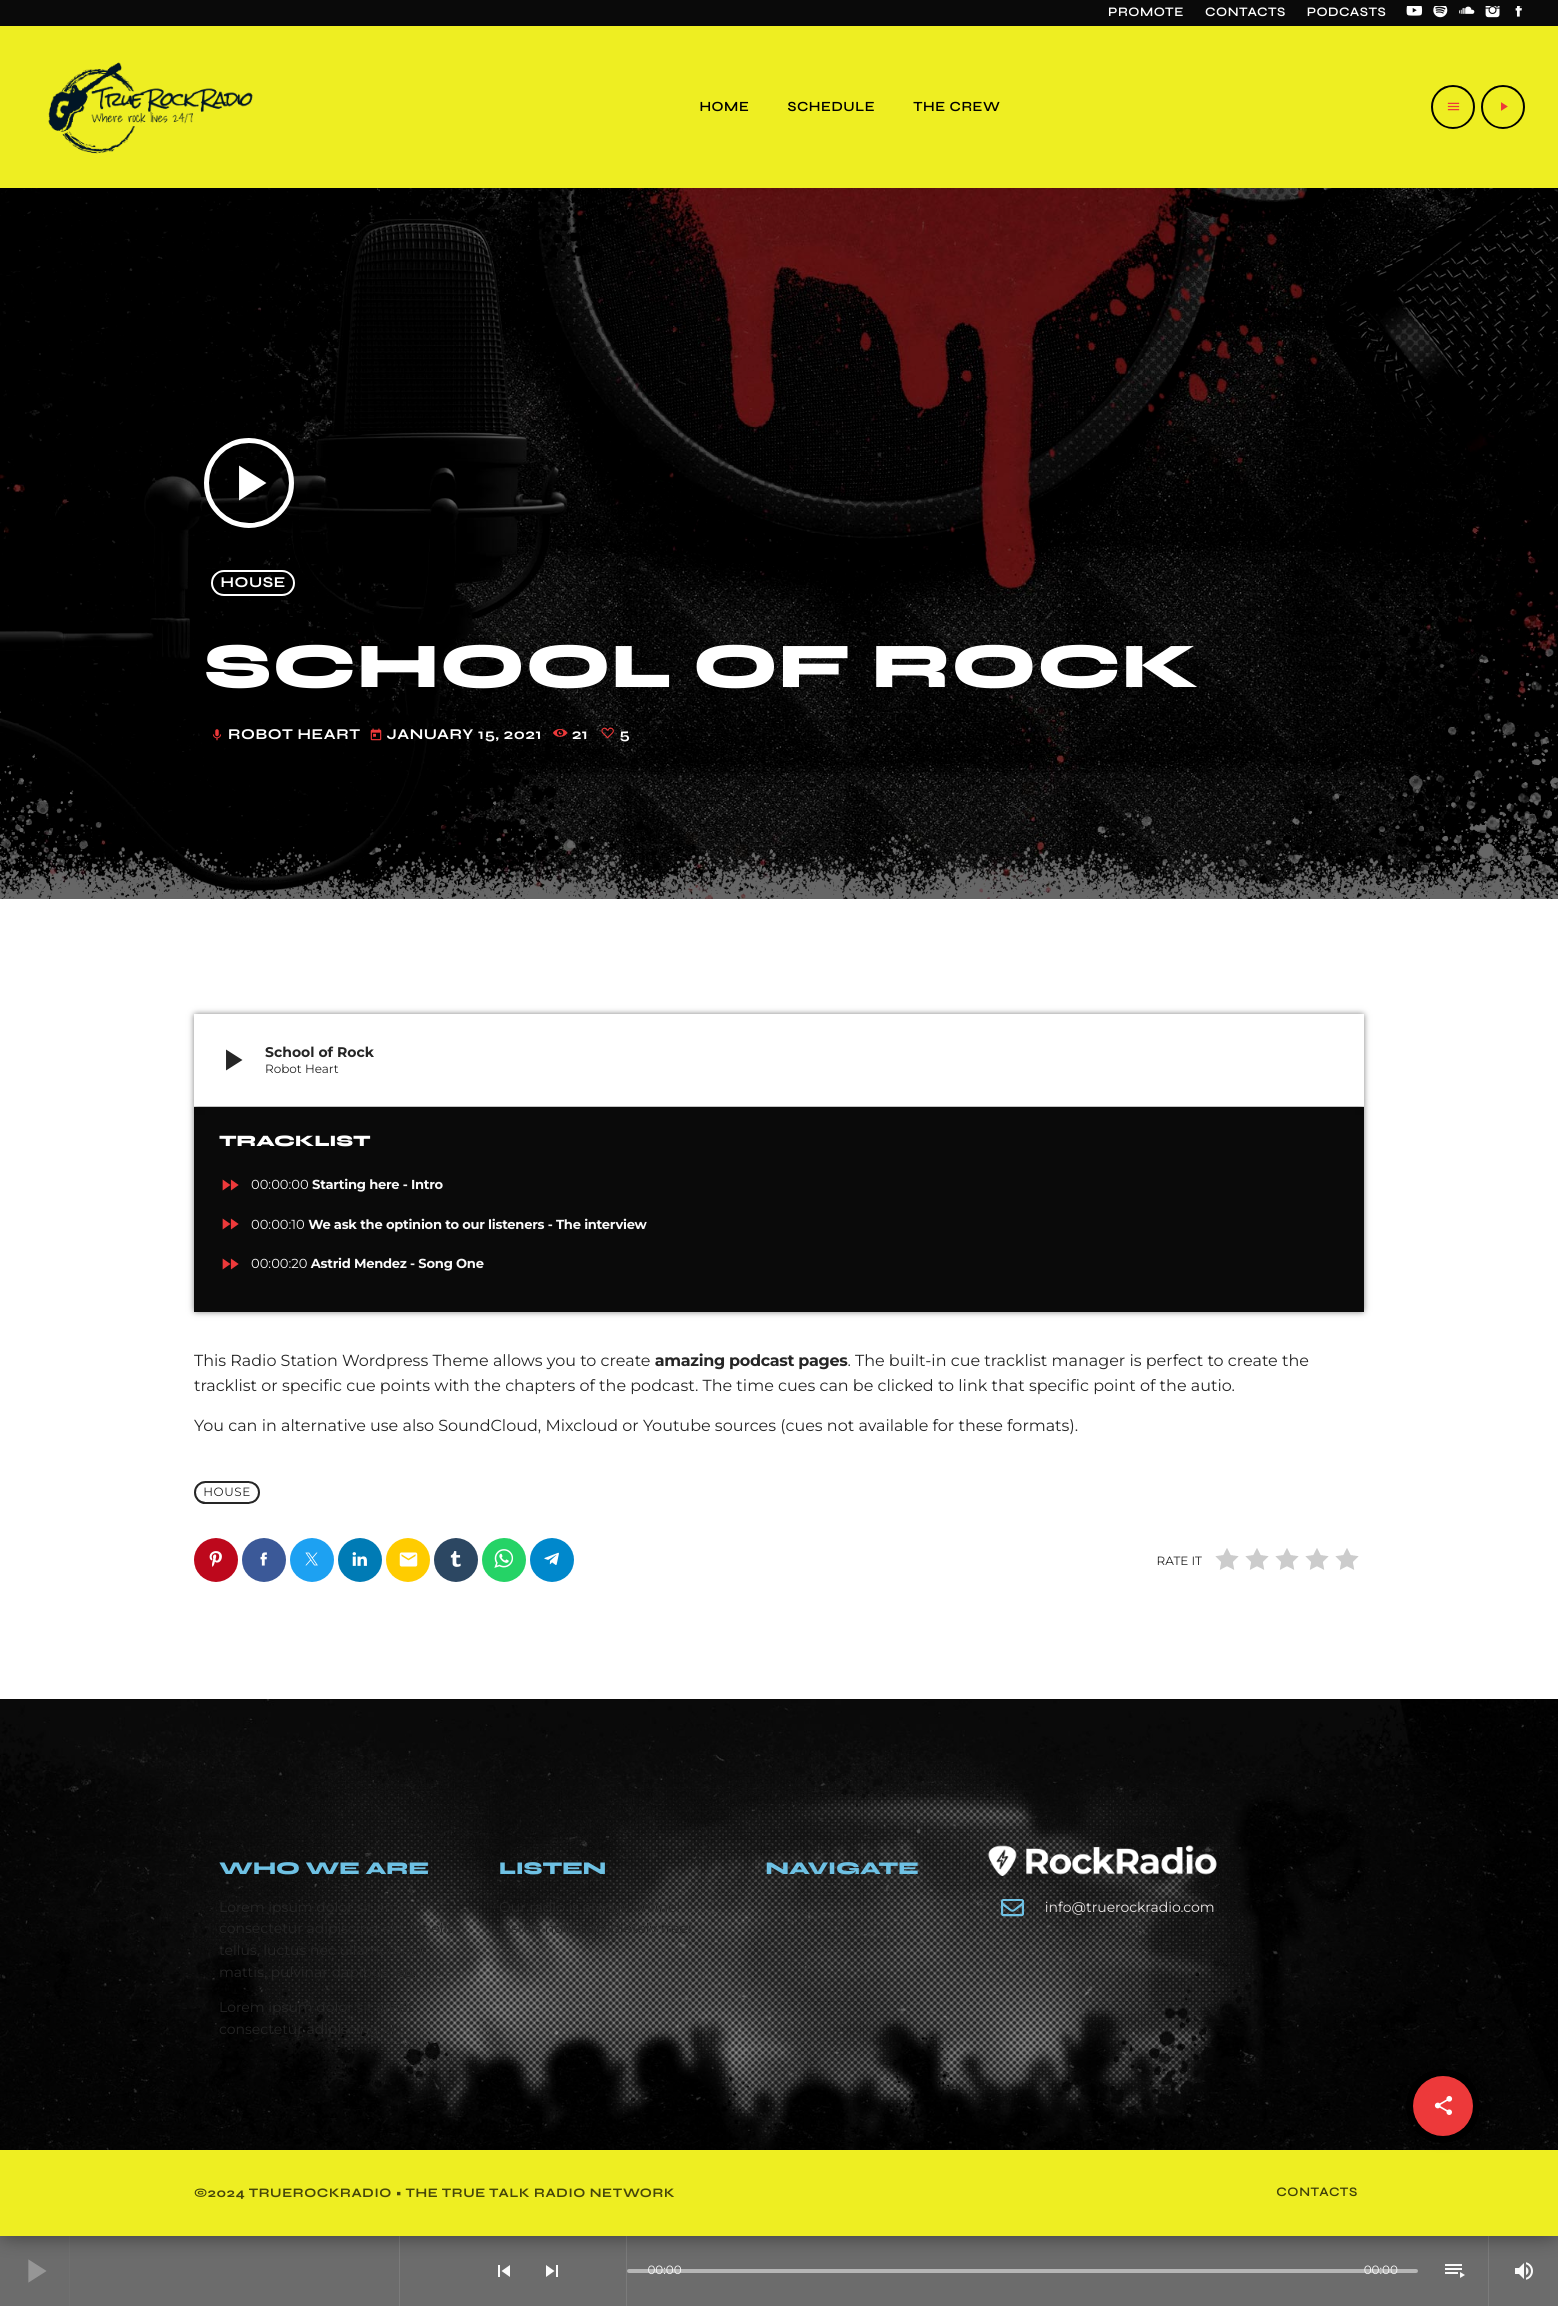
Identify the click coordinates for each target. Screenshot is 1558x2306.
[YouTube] (1414, 13)
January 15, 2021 (457, 735)
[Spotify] (1441, 13)
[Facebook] (1519, 13)
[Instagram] (1493, 13)
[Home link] (150, 107)
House (253, 583)
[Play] (1503, 107)
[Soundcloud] (1467, 13)
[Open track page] (606, 2271)
